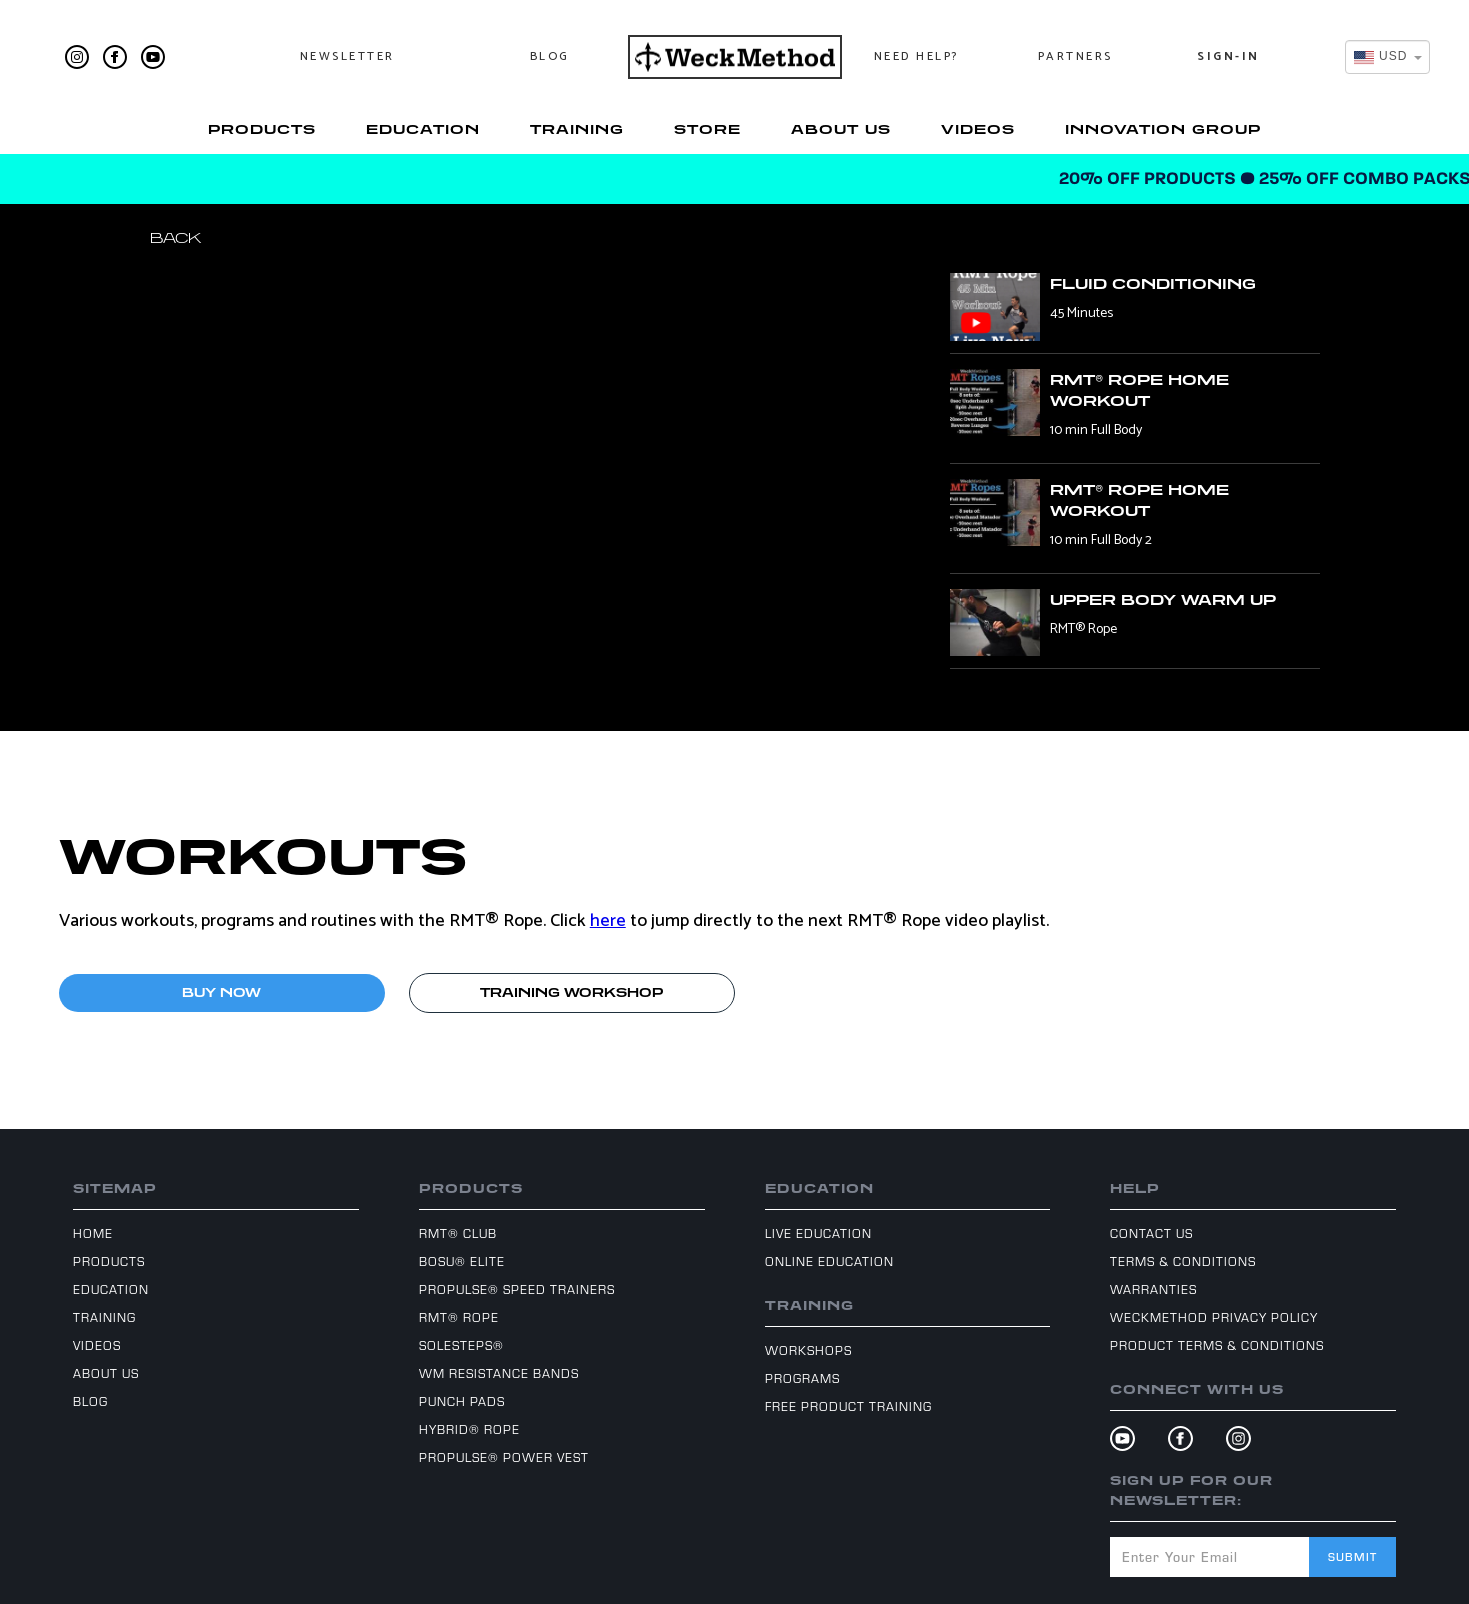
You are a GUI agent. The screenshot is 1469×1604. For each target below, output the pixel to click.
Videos (978, 129)
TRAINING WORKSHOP (571, 992)
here (608, 921)
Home (93, 1233)
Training (577, 129)
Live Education (818, 1233)
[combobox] (1387, 57)
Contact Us (1151, 1233)
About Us (841, 129)
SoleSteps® (461, 1345)
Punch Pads (462, 1401)
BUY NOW (221, 992)
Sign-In (1228, 56)
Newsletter (347, 56)
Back (175, 237)
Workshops (808, 1350)
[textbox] (1381, 56)
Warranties (1153, 1289)
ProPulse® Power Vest (504, 1457)
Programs (802, 1378)
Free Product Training (848, 1406)
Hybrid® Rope (469, 1429)
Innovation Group (1163, 129)
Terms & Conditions (1183, 1261)
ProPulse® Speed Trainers (517, 1289)
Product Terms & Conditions (1217, 1345)
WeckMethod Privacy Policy (1214, 1317)
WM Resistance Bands (499, 1373)
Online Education (829, 1261)
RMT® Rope (459, 1317)
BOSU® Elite (462, 1261)
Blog (550, 56)
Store (707, 129)
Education (423, 129)
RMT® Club (458, 1233)
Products (262, 129)
